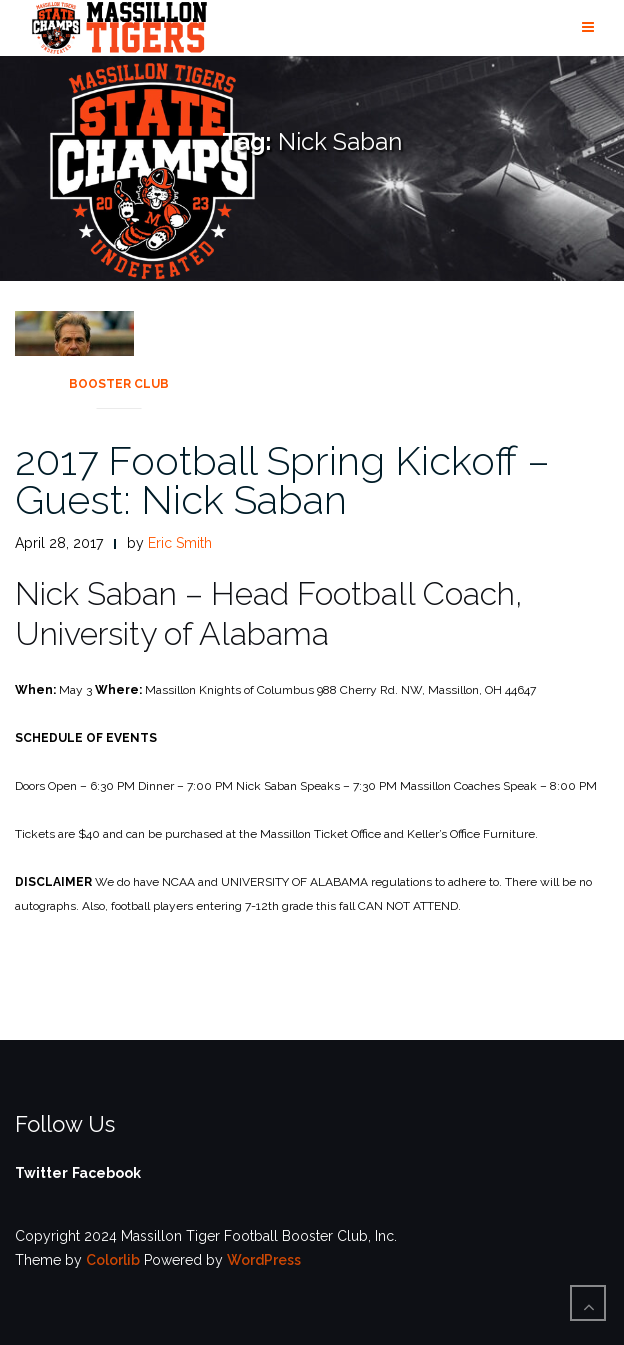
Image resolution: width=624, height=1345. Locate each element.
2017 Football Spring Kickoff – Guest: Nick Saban (282, 480)
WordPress (264, 1260)
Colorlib (113, 1260)
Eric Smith (180, 543)
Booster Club (119, 384)
